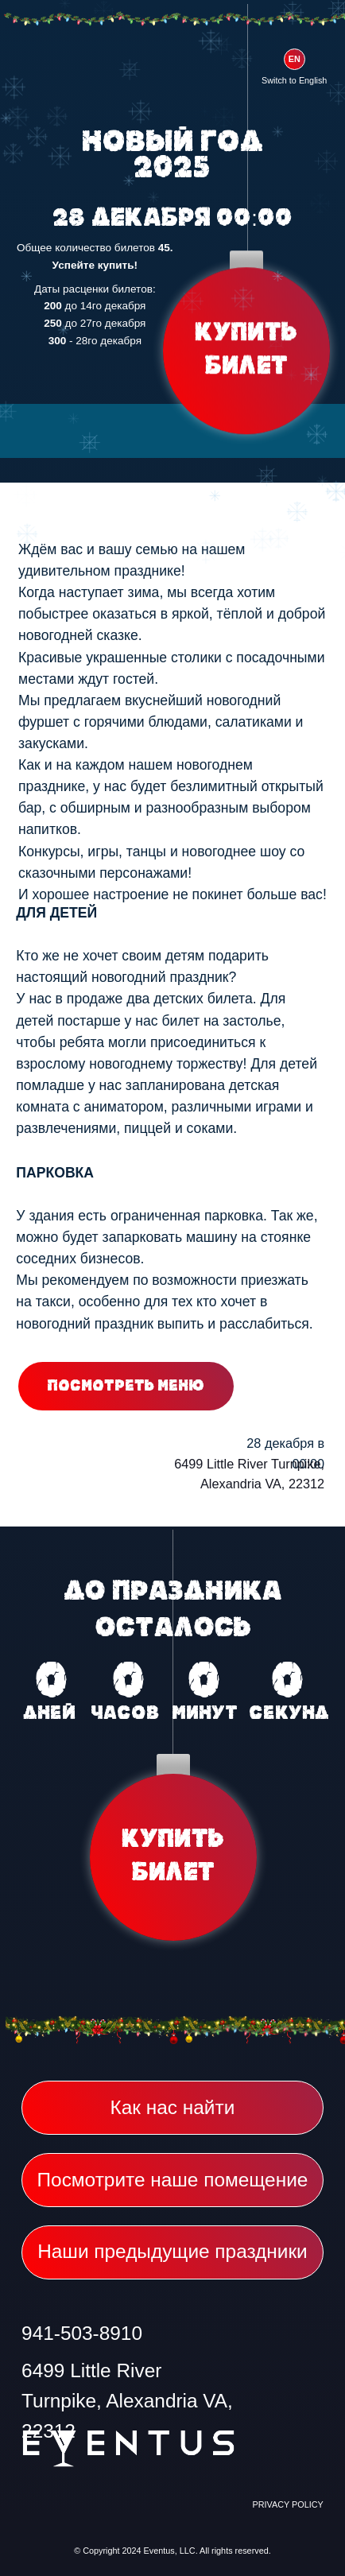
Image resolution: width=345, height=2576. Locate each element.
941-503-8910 (81, 2333)
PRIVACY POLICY (288, 2504)
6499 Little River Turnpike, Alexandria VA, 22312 (127, 2401)
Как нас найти (172, 2107)
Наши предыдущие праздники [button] (172, 2251)
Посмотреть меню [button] (126, 1386)
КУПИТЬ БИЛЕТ (246, 351)
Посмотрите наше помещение (172, 2179)
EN (294, 59)
